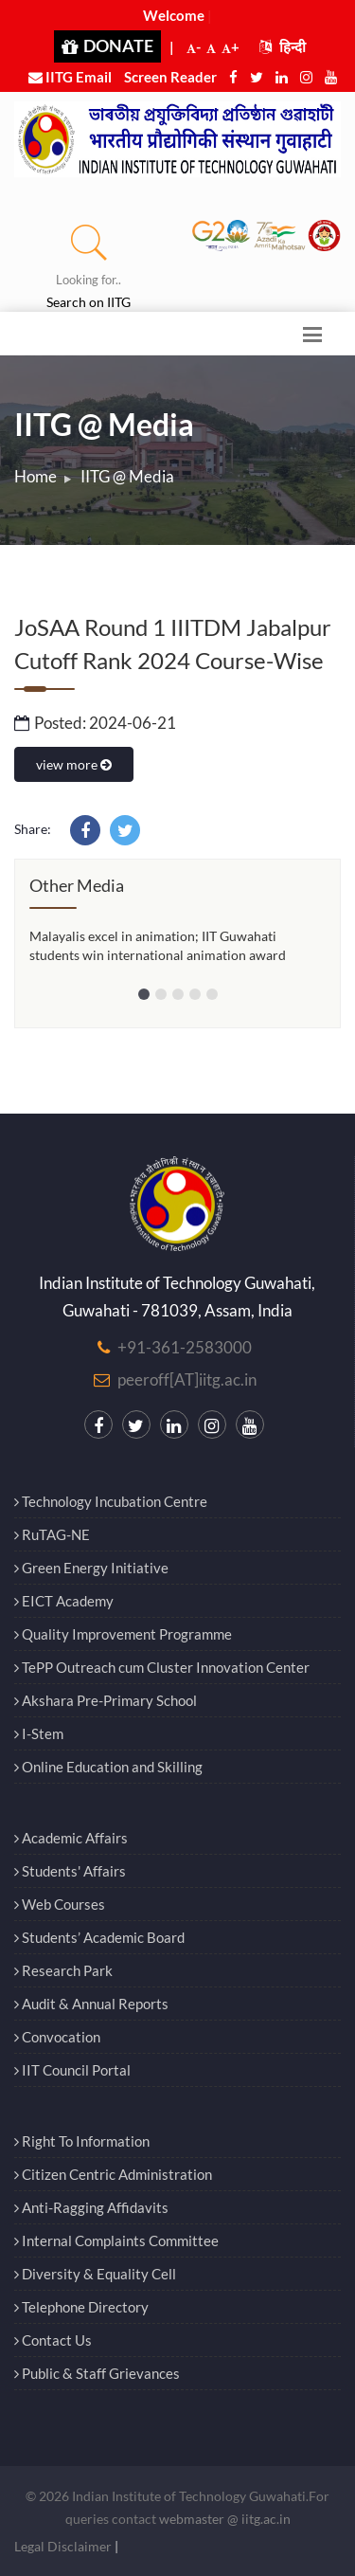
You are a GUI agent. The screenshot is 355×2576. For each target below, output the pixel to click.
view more (74, 764)
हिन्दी (282, 46)
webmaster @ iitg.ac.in (225, 2519)
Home (35, 476)
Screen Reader (170, 76)
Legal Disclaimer (63, 2546)
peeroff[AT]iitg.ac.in (187, 1379)
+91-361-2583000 (184, 1347)
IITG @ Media (127, 476)
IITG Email (70, 76)
